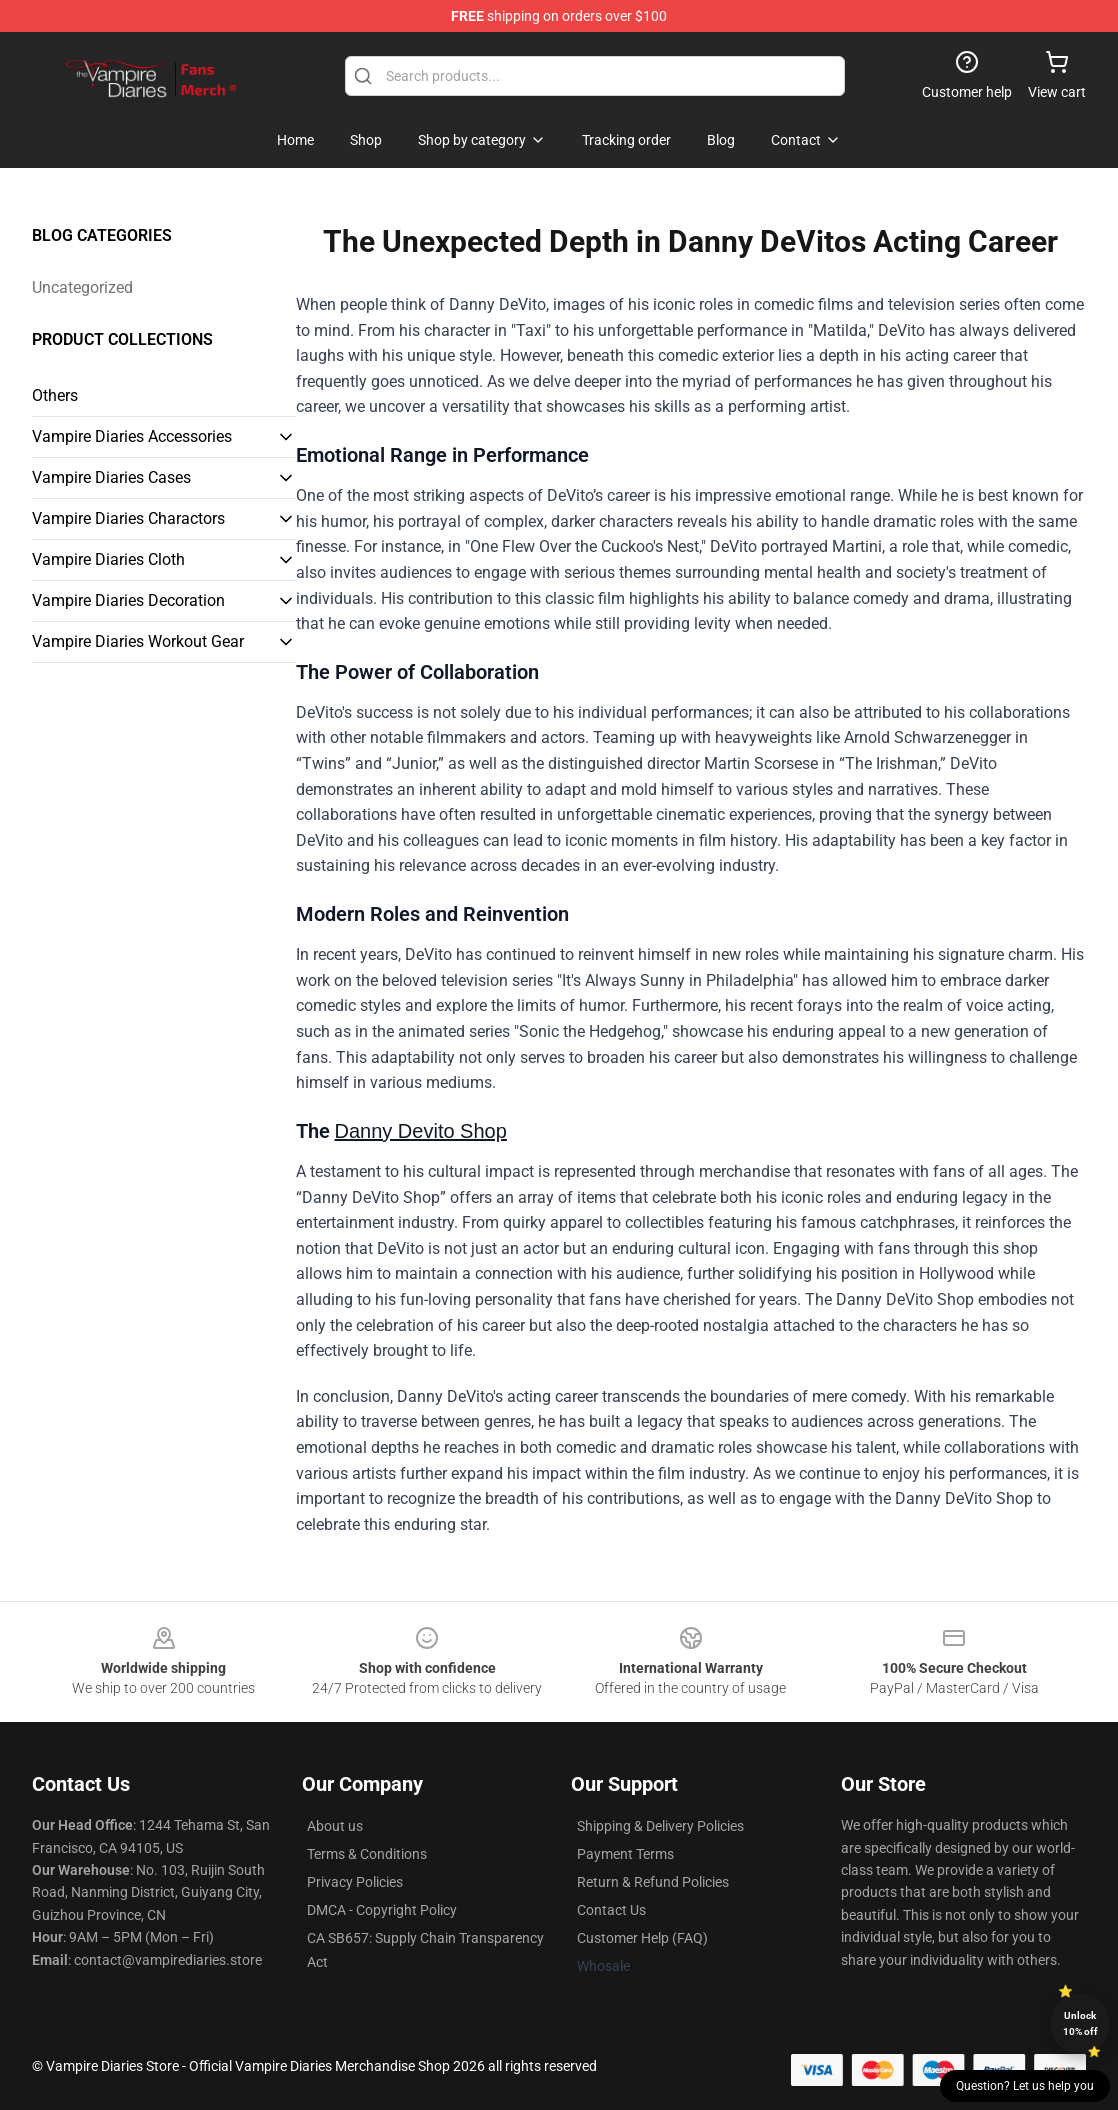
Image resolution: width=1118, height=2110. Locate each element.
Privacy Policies (355, 1882)
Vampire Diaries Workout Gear (138, 641)
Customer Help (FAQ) (642, 1938)
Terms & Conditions (367, 1854)
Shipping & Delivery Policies (660, 1826)
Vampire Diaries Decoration (128, 600)
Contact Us (611, 1910)
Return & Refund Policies (653, 1882)
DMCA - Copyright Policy (382, 1910)
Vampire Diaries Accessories (132, 436)
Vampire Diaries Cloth (108, 559)
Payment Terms (625, 1854)
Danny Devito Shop (421, 1131)
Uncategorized (82, 287)
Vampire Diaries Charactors (128, 518)
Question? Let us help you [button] (1025, 2086)
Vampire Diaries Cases (111, 477)
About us (335, 1826)
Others (55, 395)
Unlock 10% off (1080, 2023)
